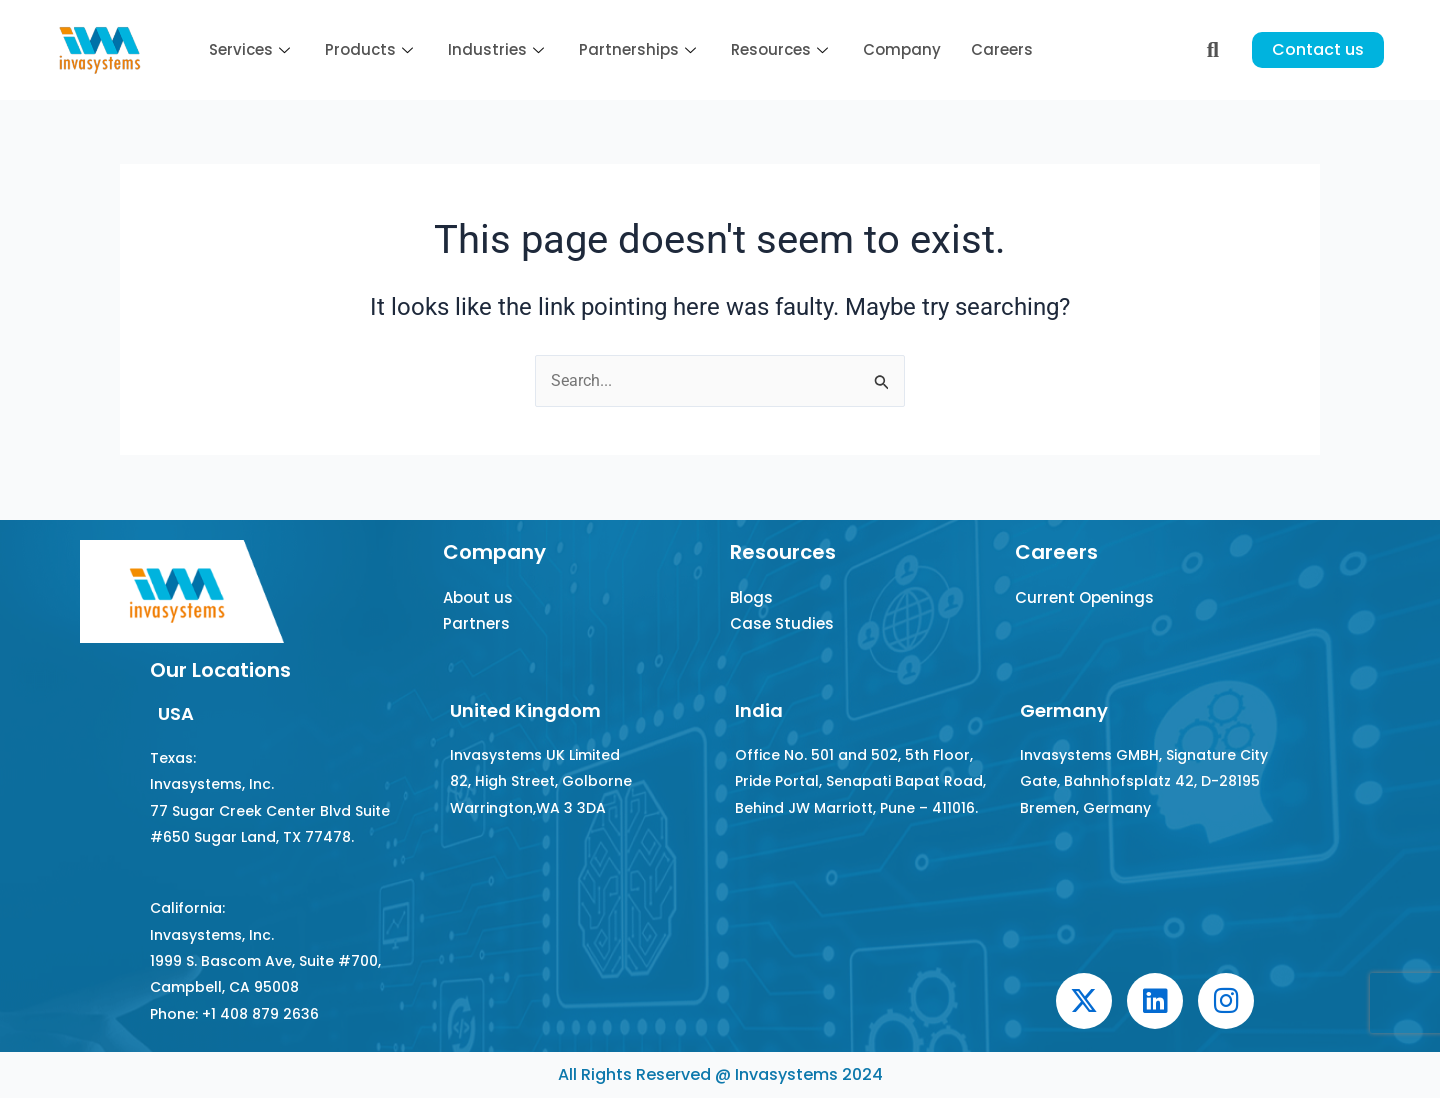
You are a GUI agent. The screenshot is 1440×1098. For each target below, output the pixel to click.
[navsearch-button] (1213, 50)
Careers (1002, 49)
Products (371, 49)
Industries (498, 49)
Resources (782, 49)
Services (252, 49)
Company (902, 49)
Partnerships (640, 49)
